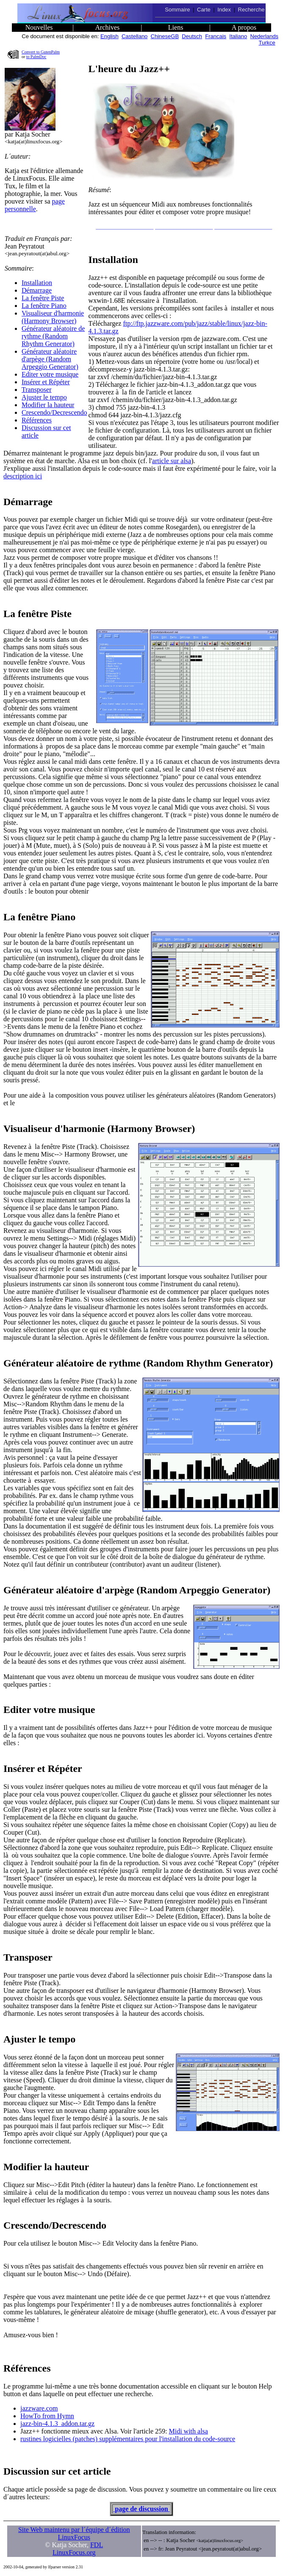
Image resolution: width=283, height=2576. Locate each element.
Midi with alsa (188, 2431)
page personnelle (35, 205)
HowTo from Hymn (47, 2416)
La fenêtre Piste (43, 298)
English (109, 36)
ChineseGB (165, 36)
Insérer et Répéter (46, 382)
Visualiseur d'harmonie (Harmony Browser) (53, 317)
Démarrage (37, 290)
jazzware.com (39, 2408)
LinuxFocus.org (74, 2552)
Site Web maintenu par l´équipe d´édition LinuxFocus (74, 2533)
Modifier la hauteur (48, 404)
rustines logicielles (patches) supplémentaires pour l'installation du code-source (127, 2438)
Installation (37, 282)
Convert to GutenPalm (41, 52)
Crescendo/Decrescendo (54, 412)
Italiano (238, 36)
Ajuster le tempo (44, 397)
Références (37, 420)
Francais (215, 36)
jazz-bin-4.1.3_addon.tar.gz (57, 2423)
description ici (22, 476)
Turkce (267, 42)
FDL (96, 2544)
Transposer (37, 389)
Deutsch (192, 36)
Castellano (134, 36)
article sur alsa (171, 460)
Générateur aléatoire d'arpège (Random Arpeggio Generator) (50, 359)
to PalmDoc (36, 56)
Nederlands (264, 36)
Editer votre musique (50, 374)
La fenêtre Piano (44, 305)
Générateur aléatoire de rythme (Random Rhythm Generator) (53, 336)
